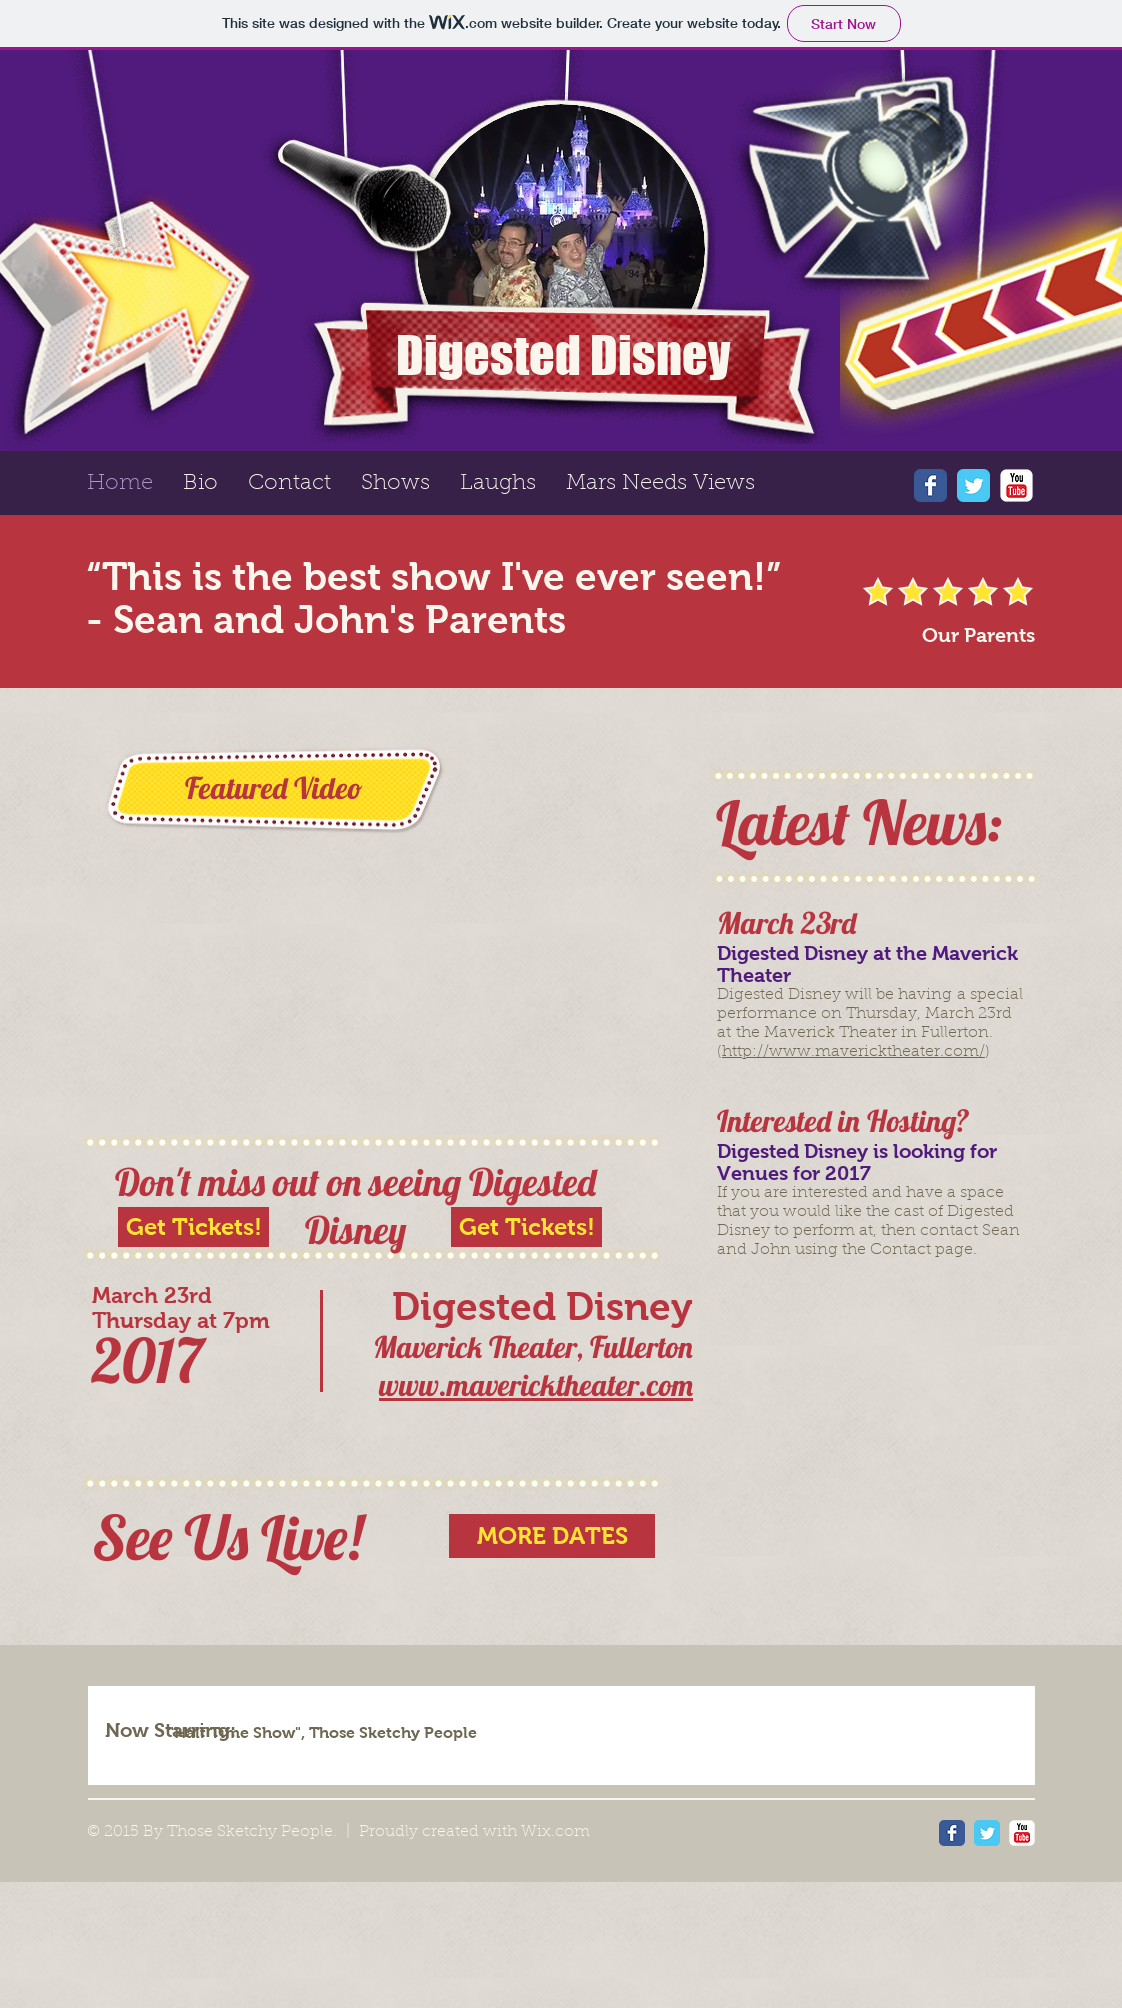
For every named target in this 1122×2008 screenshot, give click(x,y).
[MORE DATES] (552, 1536)
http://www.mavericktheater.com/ (853, 1052)
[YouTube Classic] (1016, 485)
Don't (153, 1182)
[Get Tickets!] (526, 1227)
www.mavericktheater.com (536, 1385)
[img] (640, 1731)
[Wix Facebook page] (930, 485)
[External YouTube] (374, 933)
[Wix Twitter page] (973, 485)
